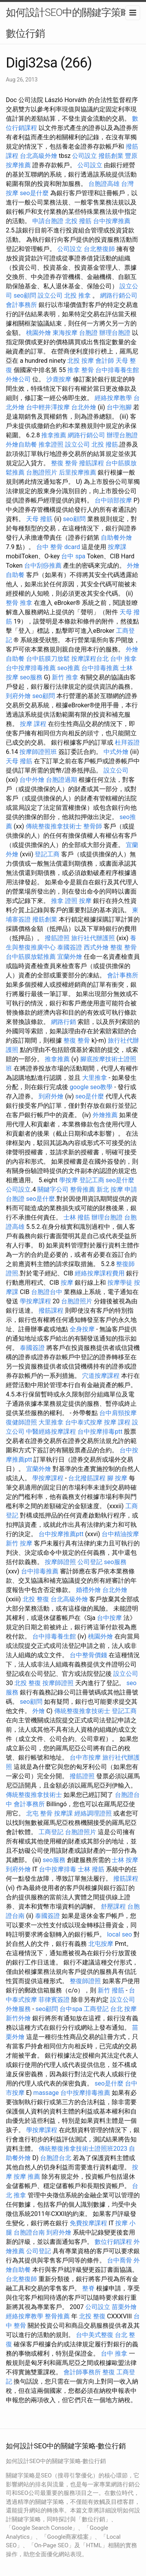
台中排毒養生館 (117, 370)
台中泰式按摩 (83, 1422)
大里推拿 (94, 1077)
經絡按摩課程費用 (100, 1273)
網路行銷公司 (118, 295)
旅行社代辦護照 (93, 938)
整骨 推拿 (19, 602)
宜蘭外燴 (69, 956)
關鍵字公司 (53, 1189)
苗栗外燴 (124, 2307)
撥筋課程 (91, 463)
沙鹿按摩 (58, 379)
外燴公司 (18, 379)
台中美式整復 (94, 2335)
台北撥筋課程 (87, 1478)
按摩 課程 (33, 724)
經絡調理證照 (93, 1813)
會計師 (104, 360)
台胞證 (88, 332)
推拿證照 (51, 444)
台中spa (71, 2009)
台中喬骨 (119, 2260)
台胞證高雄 (104, 183)
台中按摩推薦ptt (61, 1534)
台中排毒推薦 (100, 668)
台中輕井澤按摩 (48, 407)
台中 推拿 (123, 658)
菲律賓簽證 (54, 1999)
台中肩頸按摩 (118, 1413)
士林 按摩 (125, 1860)
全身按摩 (82, 1329)
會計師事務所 (82, 2372)
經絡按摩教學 (113, 398)
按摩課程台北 (90, 658)
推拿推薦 (53, 435)
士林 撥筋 (76, 1217)
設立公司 (50, 295)
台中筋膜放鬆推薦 (31, 956)
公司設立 (84, 155)
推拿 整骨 (80, 370)
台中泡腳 (119, 407)
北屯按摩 (100, 1943)
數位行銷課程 (113, 2241)
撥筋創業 (111, 155)
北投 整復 (36, 1599)
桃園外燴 (38, 332)
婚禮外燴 (88, 1590)
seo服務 (31, 677)
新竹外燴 (18, 2018)
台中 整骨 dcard (58, 547)
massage (46, 2092)
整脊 (88, 2288)
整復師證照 (85, 1981)
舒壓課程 (113, 1906)
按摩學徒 (119, 1282)
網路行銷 (63, 1022)
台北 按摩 (123, 2009)
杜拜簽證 (127, 742)
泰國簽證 (69, 947)
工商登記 (51, 1832)
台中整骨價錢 (88, 1655)
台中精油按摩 (120, 1534)
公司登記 (89, 1562)
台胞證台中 (46, 1292)
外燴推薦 (105, 1115)
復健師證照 (21, 1422)
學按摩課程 (35, 1301)
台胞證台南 (29, 2232)
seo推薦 (68, 668)
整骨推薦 (82, 1189)
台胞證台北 (55, 2158)
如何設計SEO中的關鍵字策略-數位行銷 (69, 23)
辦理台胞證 (114, 332)
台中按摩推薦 (111, 221)
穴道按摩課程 (101, 1375)
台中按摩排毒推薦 (31, 668)
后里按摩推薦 (77, 472)
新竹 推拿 (65, 677)
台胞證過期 (61, 779)
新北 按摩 (110, 1189)
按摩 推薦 (27, 2176)
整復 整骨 (64, 463)
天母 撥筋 (39, 519)
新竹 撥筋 (111, 1990)
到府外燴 (18, 696)
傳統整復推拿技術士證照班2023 (83, 2148)
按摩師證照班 (38, 751)
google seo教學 (91, 1087)
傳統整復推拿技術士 (54, 826)
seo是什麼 (34, 193)
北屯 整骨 (39, 1813)
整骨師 (92, 826)
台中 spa (73, 556)
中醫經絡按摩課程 (51, 1431)
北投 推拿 (77, 295)
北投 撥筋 (78, 221)
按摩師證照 (60, 1562)
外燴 (38, 1711)
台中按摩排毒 (57, 1869)
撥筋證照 (57, 938)
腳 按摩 (117, 1478)
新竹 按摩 (19, 1543)
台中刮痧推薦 (43, 565)
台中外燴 (31, 779)
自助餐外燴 (116, 537)
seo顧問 (25, 295)
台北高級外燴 (38, 155)
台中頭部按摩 (113, 500)
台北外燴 (83, 407)
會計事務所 (21, 304)
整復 (108, 2372)
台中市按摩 (85, 1757)
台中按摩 (109, 1617)
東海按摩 (65, 332)
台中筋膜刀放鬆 (48, 658)
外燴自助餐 (21, 444)
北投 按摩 (80, 360)
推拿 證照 (64, 900)
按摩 (85, 900)
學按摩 (68, 1180)
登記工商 (47, 854)
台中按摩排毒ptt (99, 1431)
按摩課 (117, 547)
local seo (119, 1934)
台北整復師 (99, 249)
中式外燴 (116, 751)
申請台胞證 (47, 221)
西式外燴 (96, 947)
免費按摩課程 (88, 2223)
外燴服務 (18, 2009)
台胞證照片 (41, 472)
